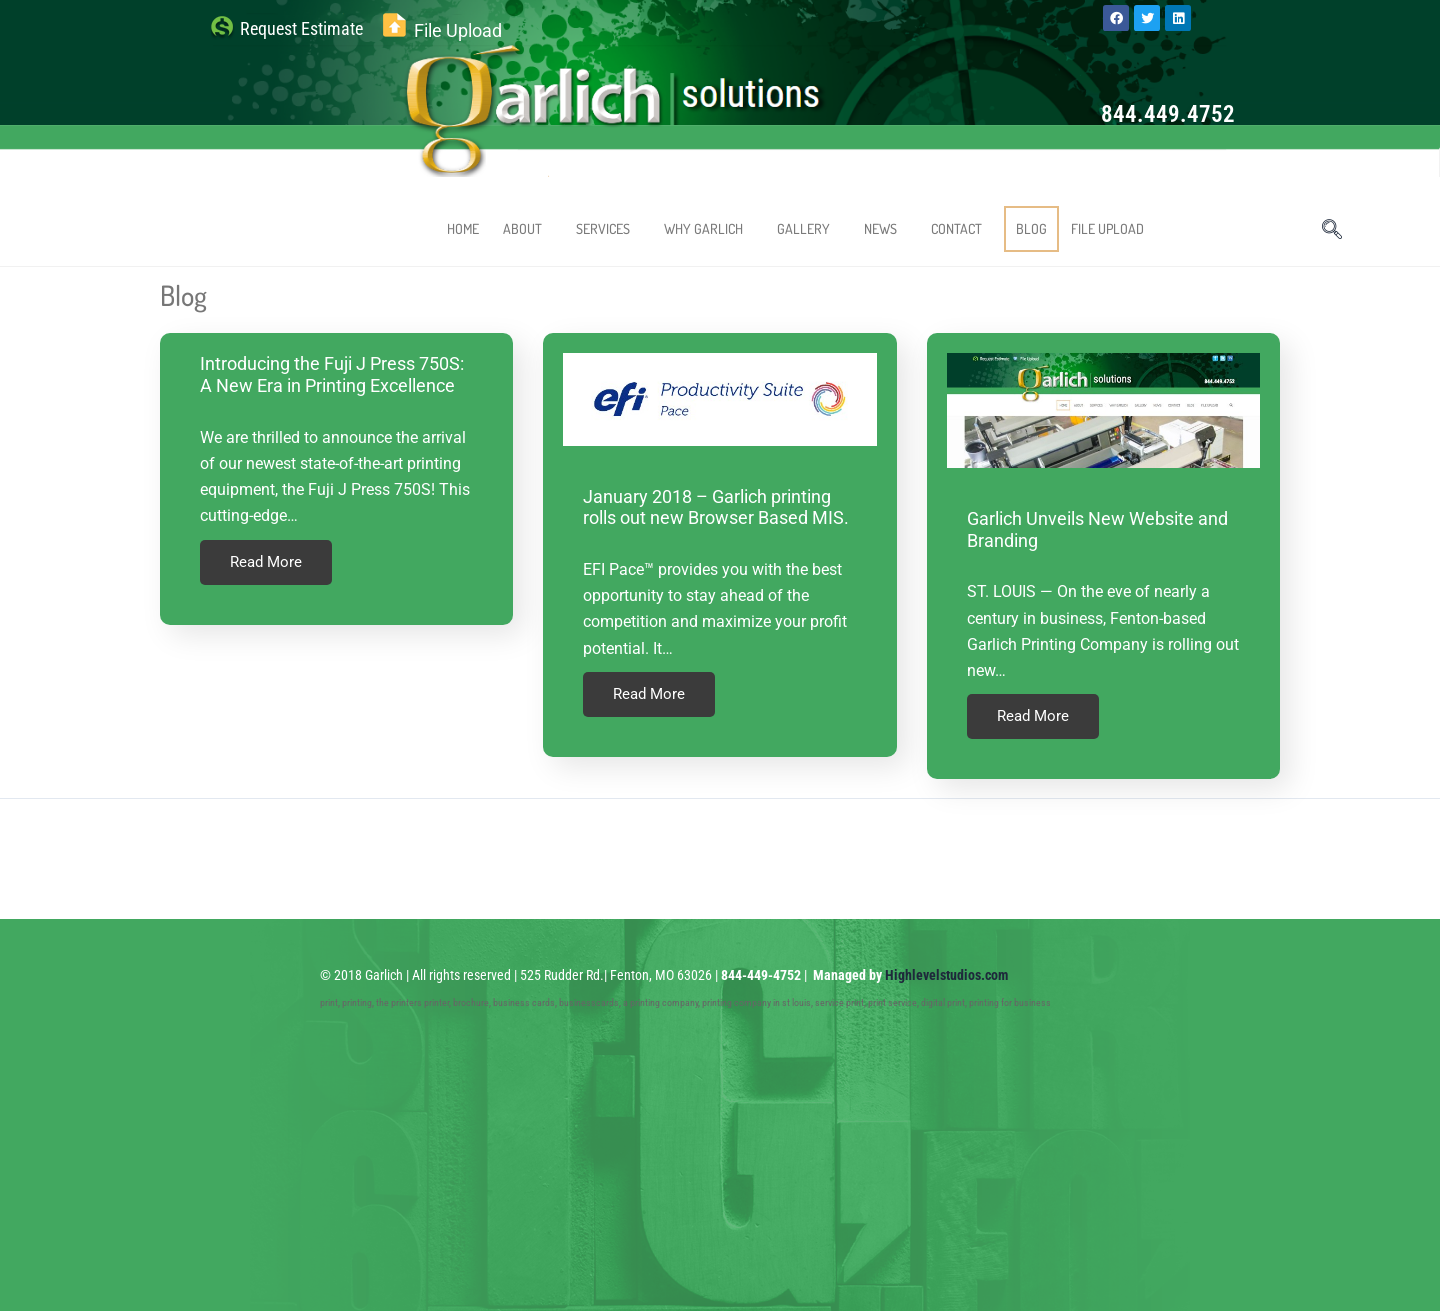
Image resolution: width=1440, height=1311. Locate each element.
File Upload (458, 30)
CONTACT (961, 229)
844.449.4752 (1168, 114)
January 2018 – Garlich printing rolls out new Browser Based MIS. (716, 507)
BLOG (1031, 228)
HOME (463, 228)
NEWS (885, 229)
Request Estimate (301, 28)
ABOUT (527, 229)
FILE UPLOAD (1107, 228)
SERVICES (608, 229)
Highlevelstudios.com (946, 967)
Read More (266, 562)
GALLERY (808, 229)
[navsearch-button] (1332, 231)
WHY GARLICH (708, 229)
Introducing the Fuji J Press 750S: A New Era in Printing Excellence (332, 374)
